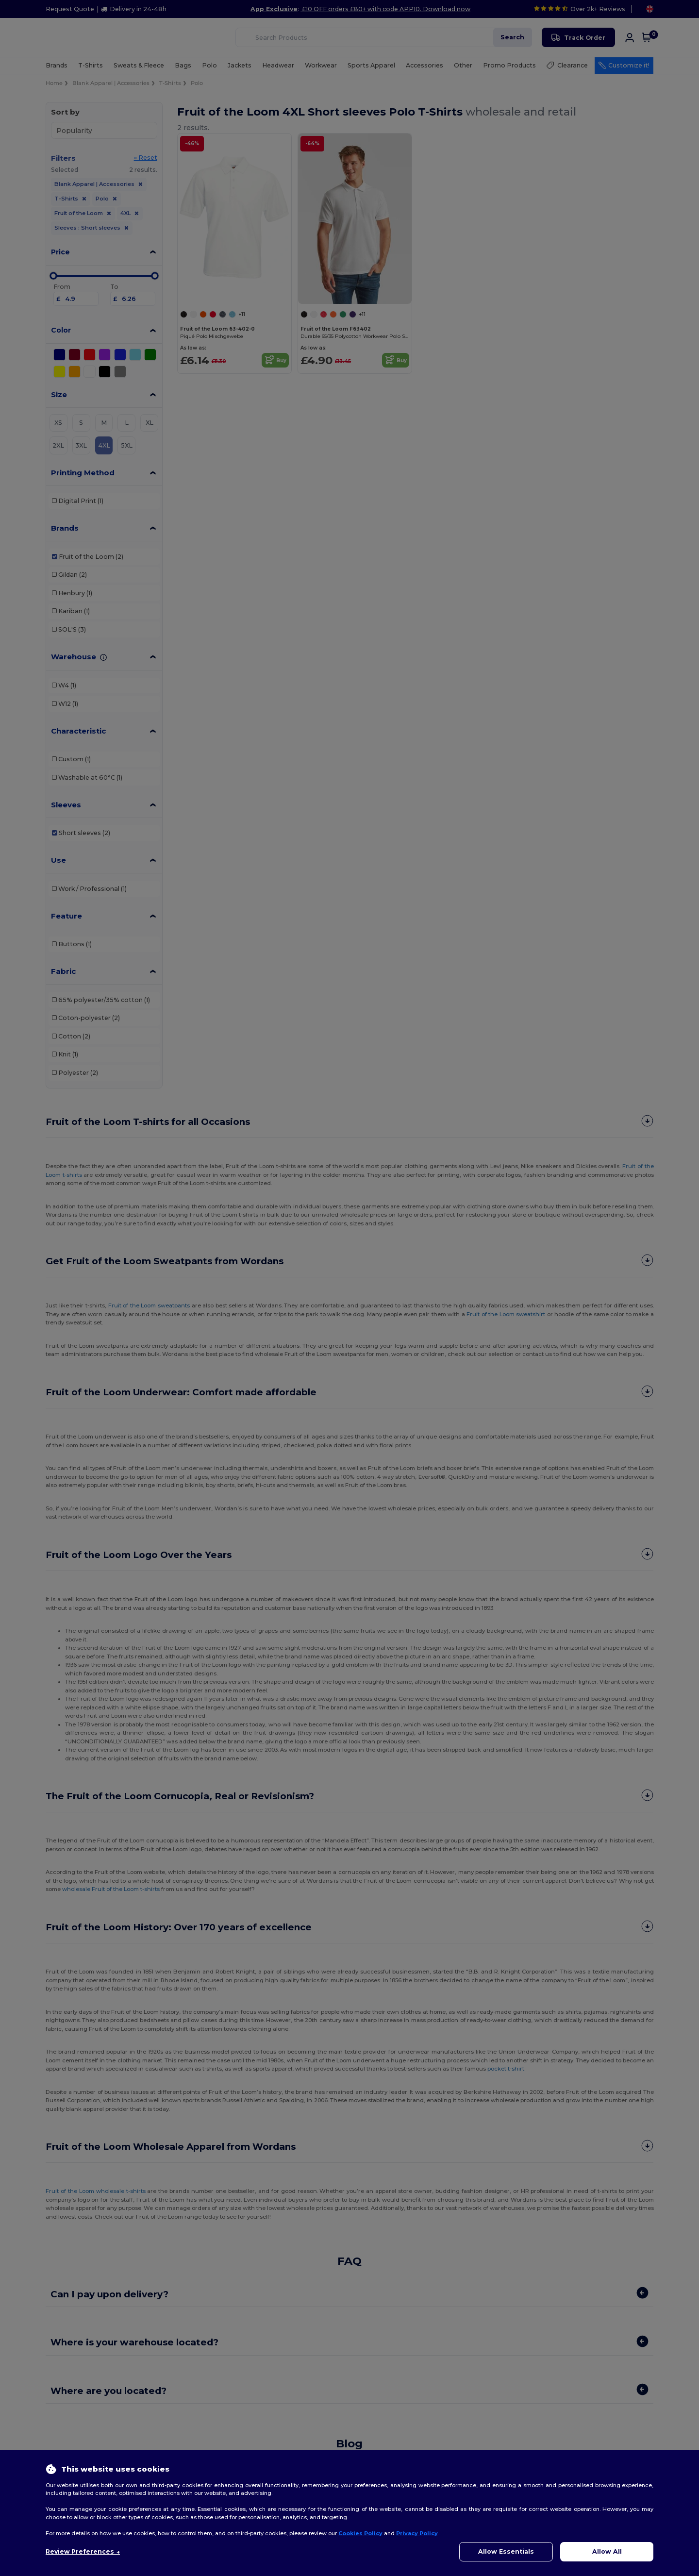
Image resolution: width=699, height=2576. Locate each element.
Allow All (607, 2551)
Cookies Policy (360, 2533)
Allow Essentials (506, 2551)
